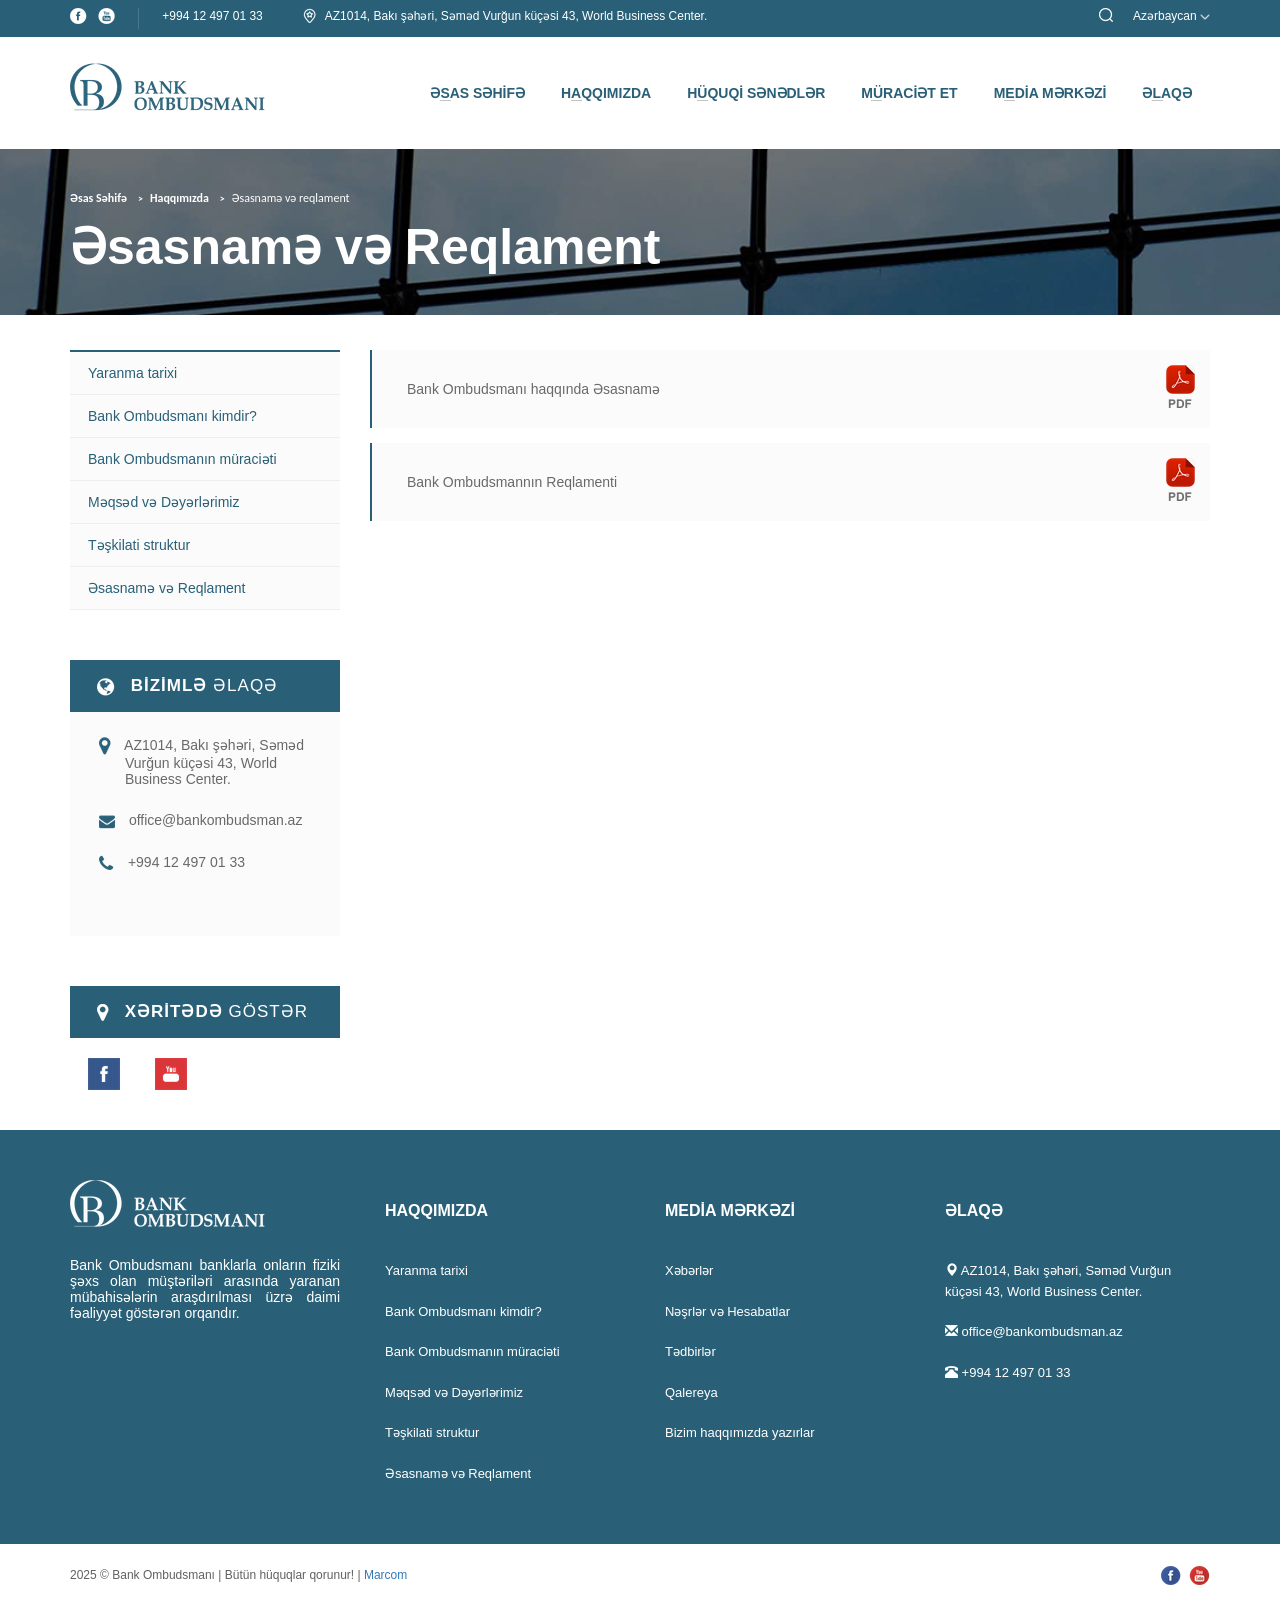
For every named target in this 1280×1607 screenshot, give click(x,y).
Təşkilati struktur (139, 545)
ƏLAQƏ (1167, 93)
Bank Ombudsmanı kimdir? (172, 416)
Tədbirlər (690, 1351)
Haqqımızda (179, 198)
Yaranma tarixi (132, 373)
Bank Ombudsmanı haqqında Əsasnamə (533, 389)
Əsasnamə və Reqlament (167, 588)
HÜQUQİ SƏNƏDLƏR (756, 93)
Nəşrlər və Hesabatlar (727, 1311)
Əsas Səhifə (98, 198)
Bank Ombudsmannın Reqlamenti (512, 482)
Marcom (385, 1575)
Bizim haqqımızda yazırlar (740, 1432)
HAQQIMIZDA (606, 93)
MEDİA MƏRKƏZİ (1050, 93)
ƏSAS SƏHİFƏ (477, 93)
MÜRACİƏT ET (909, 93)
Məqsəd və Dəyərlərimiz (163, 502)
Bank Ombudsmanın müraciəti (182, 459)
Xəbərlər (689, 1270)
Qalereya (691, 1392)
